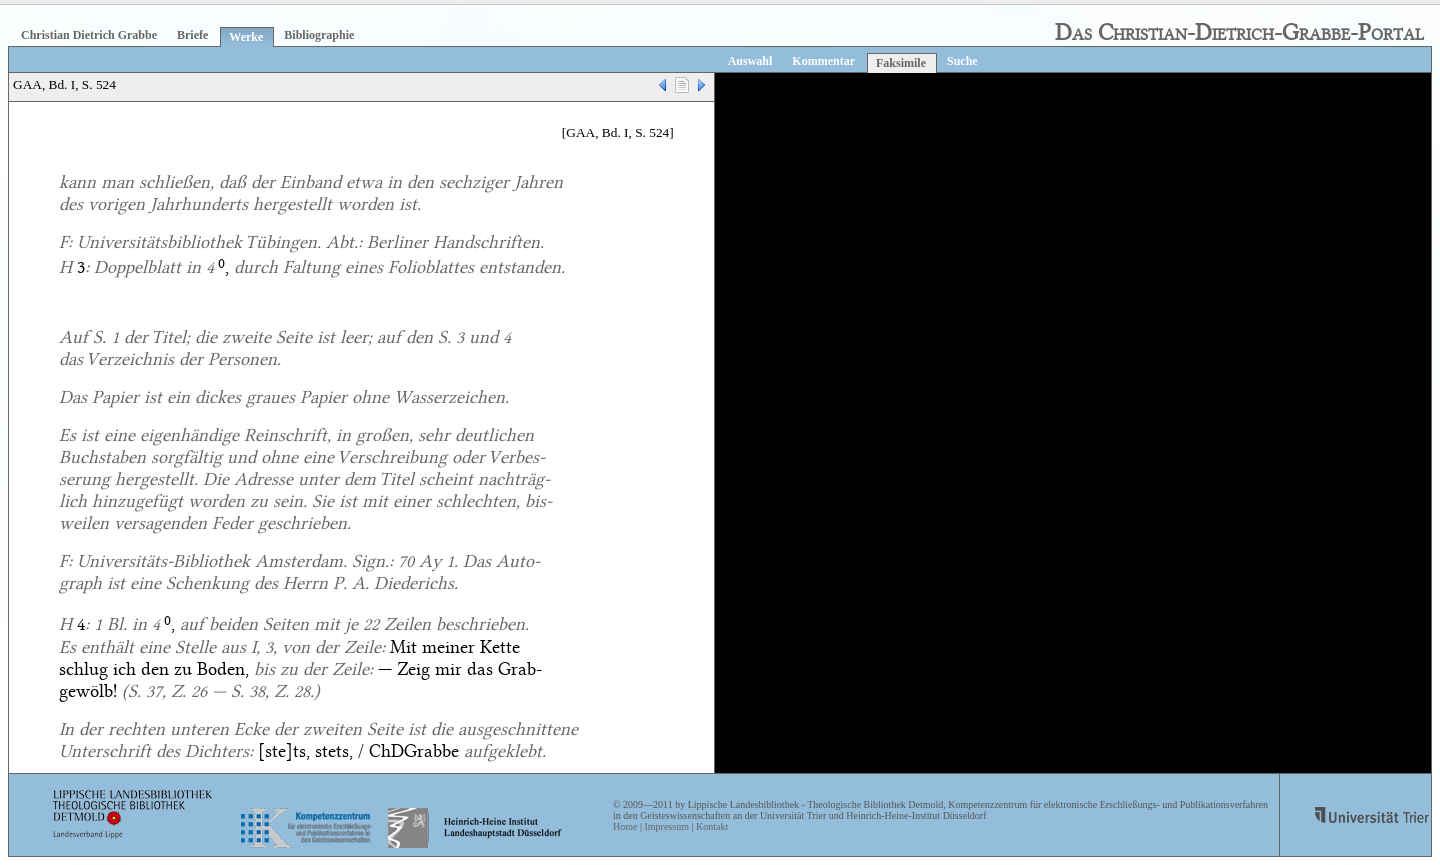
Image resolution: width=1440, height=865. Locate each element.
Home (625, 826)
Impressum (666, 826)
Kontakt (712, 826)
